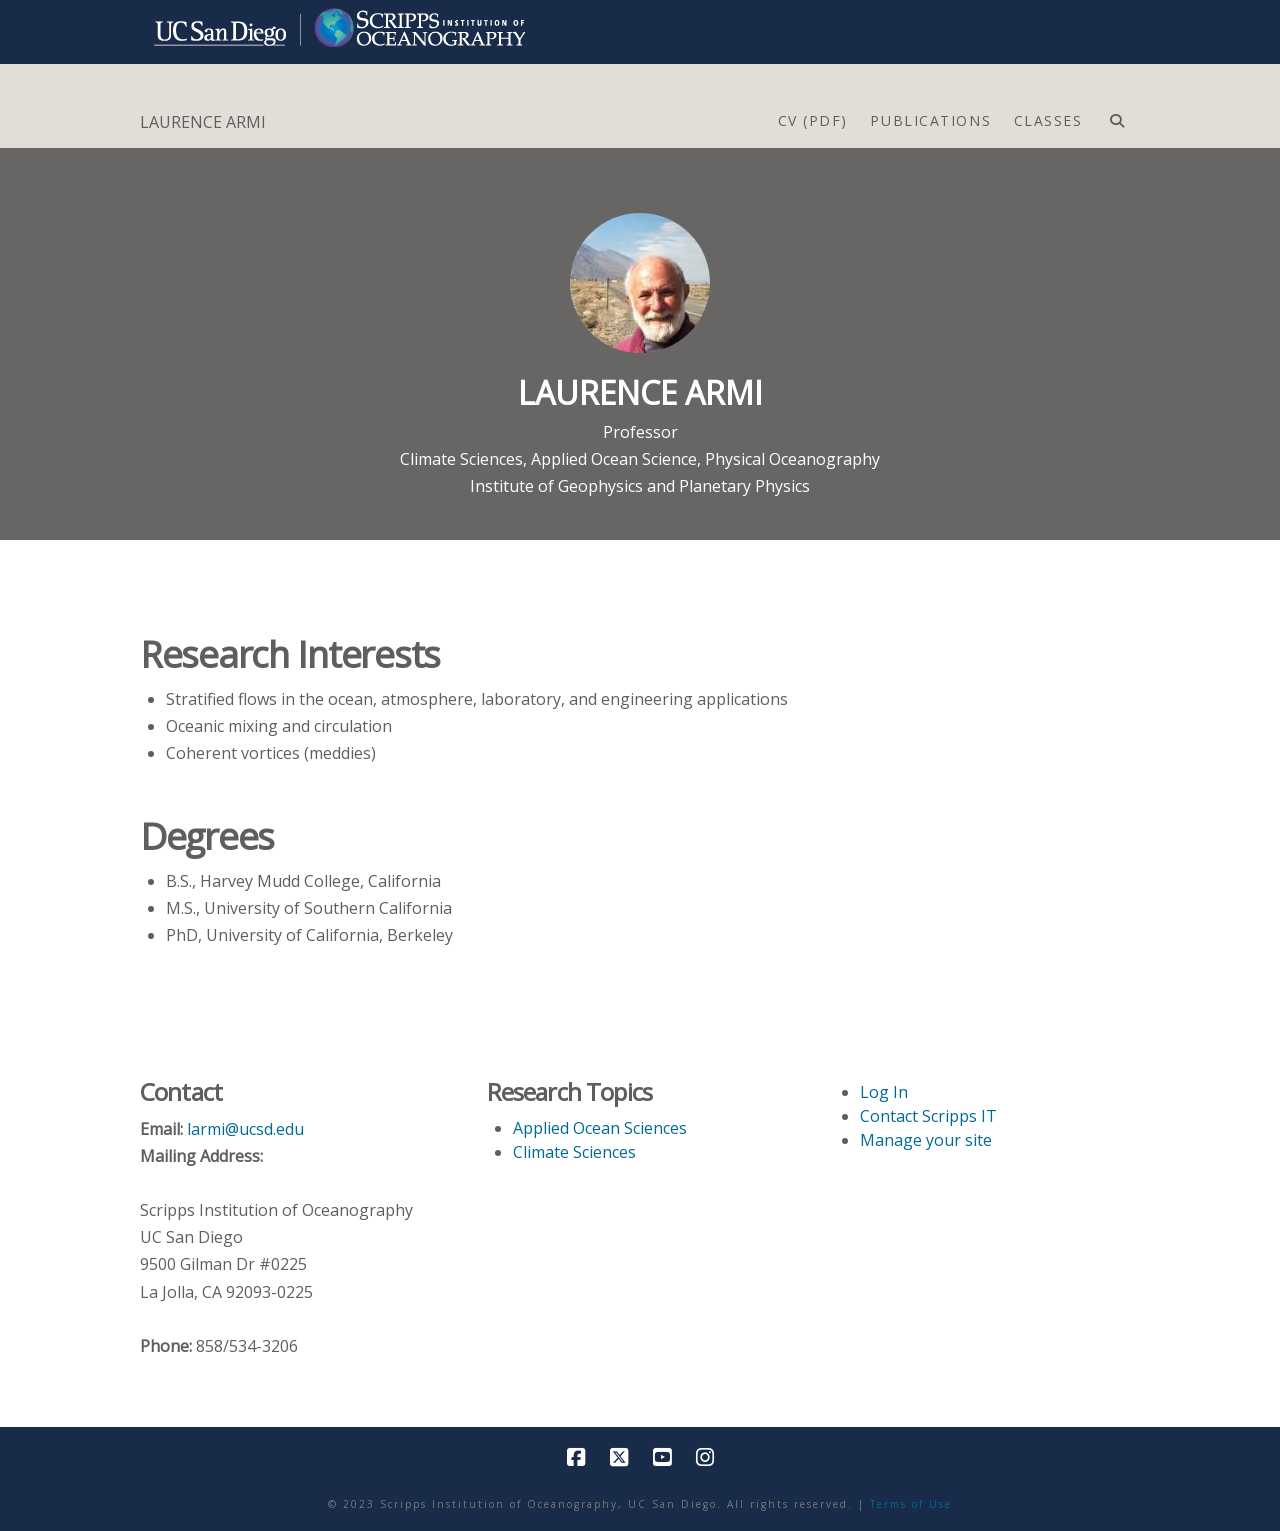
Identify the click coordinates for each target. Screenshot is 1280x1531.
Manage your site (926, 1140)
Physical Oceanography (792, 459)
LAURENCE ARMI (203, 122)
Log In (884, 1092)
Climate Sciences (461, 459)
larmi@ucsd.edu (245, 1129)
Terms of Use (911, 1504)
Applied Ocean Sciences (600, 1128)
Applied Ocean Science (614, 459)
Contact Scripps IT (928, 1116)
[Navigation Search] (1116, 116)
